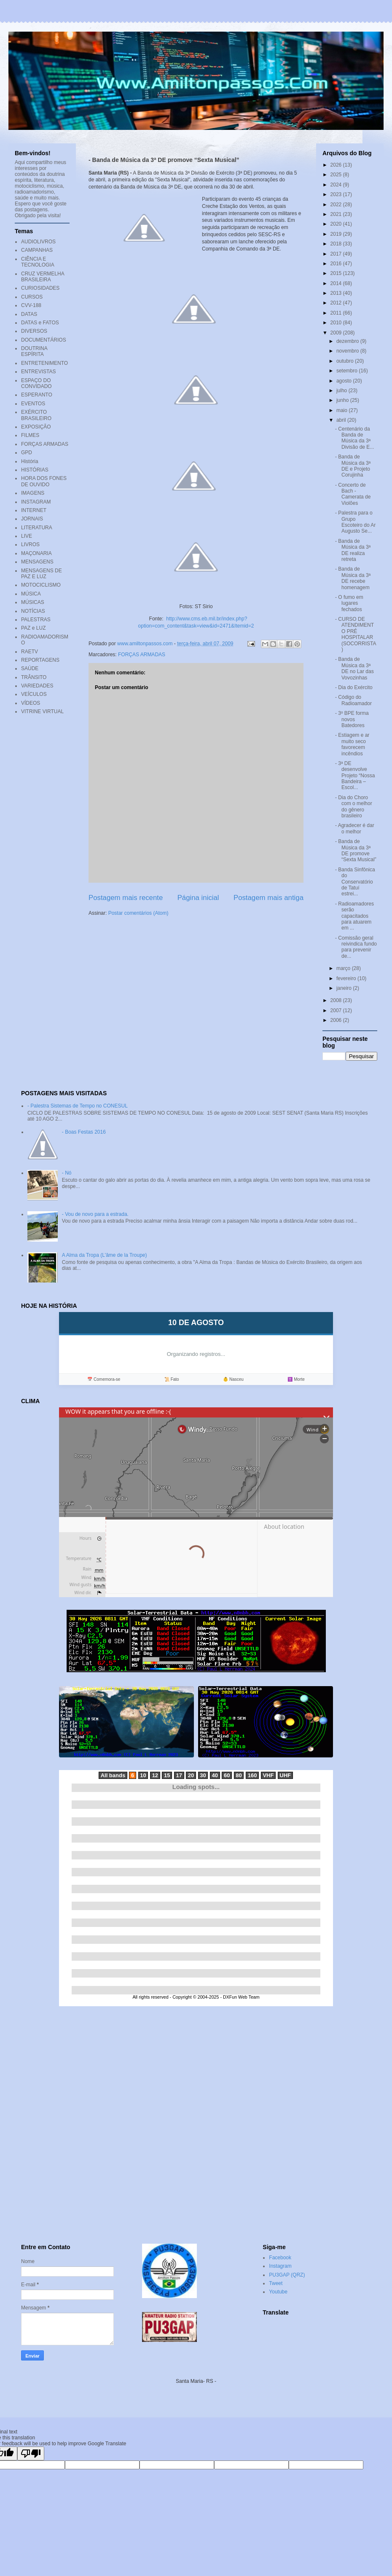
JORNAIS (32, 519)
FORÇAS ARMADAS (141, 654)
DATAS (29, 314)
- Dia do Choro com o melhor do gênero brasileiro (353, 807)
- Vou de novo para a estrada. (95, 1214)
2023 (336, 194)
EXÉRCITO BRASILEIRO (36, 415)
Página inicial (198, 898)
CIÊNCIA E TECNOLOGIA (37, 262)
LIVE (26, 536)
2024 (336, 185)
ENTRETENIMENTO (44, 363)
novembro (348, 351)
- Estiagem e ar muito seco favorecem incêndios (352, 744)
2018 (336, 244)
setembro (347, 371)
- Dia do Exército (354, 687)
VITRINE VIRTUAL (42, 711)
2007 (336, 1010)
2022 (336, 204)
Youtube (278, 2292)
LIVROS (30, 544)
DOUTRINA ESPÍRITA (34, 351)
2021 (336, 214)
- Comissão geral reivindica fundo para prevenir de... (356, 947)
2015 (336, 273)
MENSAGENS (37, 562)
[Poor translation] (30, 2453)
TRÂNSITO (33, 677)
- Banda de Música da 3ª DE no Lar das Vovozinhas (354, 668)
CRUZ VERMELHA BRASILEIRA (42, 277)
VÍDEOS (30, 703)
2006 (336, 1020)
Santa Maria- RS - (196, 2381)
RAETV (29, 652)
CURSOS (32, 297)
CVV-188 (31, 305)
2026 (336, 165)
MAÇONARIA (36, 553)
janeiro (344, 988)
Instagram (280, 2266)
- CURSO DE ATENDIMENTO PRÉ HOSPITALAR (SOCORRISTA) (355, 634)
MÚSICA (31, 594)
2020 (336, 224)
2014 (336, 283)
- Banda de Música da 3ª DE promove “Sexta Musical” (355, 850)
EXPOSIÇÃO (36, 427)
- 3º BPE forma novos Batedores (352, 719)
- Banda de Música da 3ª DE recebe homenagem (353, 578)
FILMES (30, 435)
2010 (336, 323)
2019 (336, 234)
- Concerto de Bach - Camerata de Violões (353, 494)
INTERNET (33, 510)
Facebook (280, 2258)
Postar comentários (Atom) (138, 913)
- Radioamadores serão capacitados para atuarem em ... (354, 916)
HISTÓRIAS (34, 470)
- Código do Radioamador (353, 700)
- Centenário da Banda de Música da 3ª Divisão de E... (354, 438)
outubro (345, 361)
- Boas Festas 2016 (84, 1132)
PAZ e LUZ (33, 628)
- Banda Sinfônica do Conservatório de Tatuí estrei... (355, 882)
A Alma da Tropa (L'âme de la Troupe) (104, 1255)
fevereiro (346, 978)
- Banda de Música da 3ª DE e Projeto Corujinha (353, 466)
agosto (344, 381)
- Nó (67, 1173)
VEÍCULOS (34, 694)
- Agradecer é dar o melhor (354, 828)
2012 (336, 303)
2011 (336, 313)
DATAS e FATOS (40, 323)
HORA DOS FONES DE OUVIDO (44, 481)
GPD (26, 452)
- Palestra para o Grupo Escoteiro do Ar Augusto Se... (355, 522)
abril (341, 420)
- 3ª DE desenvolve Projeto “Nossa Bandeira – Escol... (355, 775)
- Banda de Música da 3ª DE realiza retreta (353, 550)
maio (342, 410)
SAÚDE (29, 668)
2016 (336, 264)
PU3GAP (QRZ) (287, 2275)
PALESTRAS (36, 619)
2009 (336, 333)
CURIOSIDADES (40, 288)
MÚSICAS (32, 602)
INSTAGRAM (36, 502)
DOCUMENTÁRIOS (43, 340)
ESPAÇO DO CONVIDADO (36, 383)
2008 (336, 1000)
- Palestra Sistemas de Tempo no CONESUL (77, 1106)
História (29, 461)
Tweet (275, 2283)
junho (343, 400)
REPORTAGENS (40, 660)
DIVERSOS (34, 331)
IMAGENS (32, 493)
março (344, 968)
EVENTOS (33, 404)
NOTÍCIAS (33, 611)
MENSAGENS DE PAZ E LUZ (41, 573)
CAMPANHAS (37, 250)
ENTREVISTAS (38, 372)
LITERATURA (36, 528)
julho (342, 390)
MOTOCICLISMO (41, 585)
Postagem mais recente (126, 898)
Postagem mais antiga (268, 898)
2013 (336, 293)
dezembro (348, 341)
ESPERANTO (36, 395)
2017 (336, 254)
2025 (336, 175)
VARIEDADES (37, 686)
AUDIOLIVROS (38, 242)
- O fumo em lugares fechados (349, 603)
